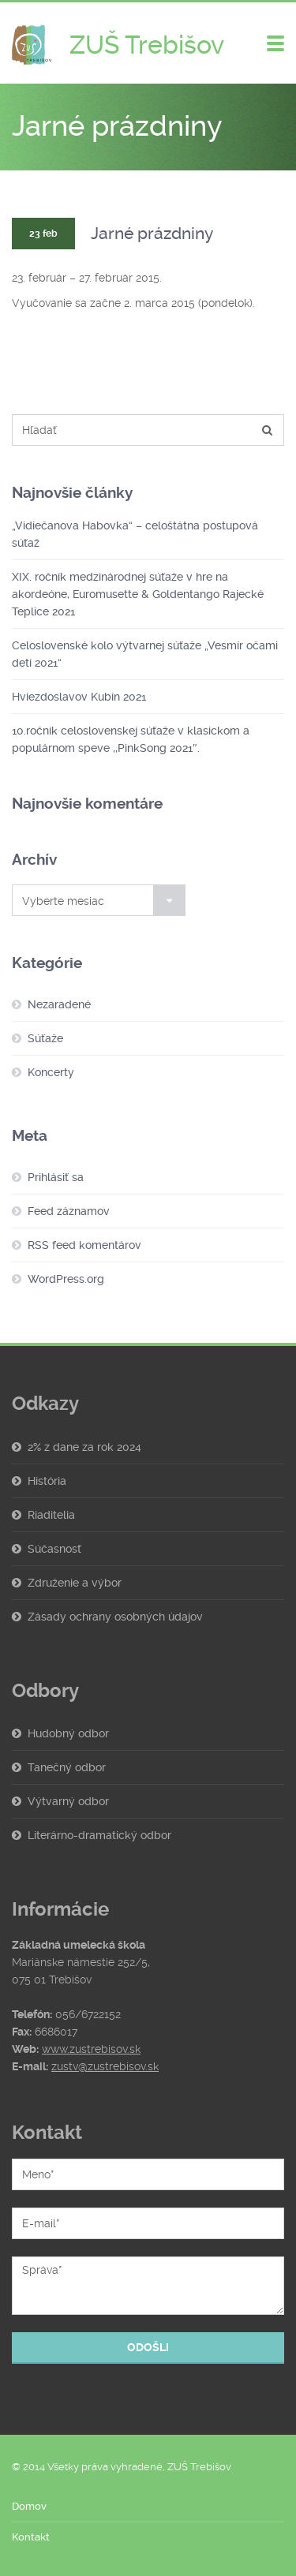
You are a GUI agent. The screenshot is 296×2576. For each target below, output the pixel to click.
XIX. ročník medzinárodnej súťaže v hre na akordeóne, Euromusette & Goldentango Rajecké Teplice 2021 (138, 594)
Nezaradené (59, 1004)
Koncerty (51, 1072)
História (47, 1481)
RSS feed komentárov (84, 1245)
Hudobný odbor (68, 1733)
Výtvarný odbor (68, 1801)
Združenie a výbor (75, 1582)
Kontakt (31, 2537)
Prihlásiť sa (56, 1177)
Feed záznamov (69, 1211)
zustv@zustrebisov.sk (105, 2066)
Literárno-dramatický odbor (99, 1835)
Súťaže (45, 1038)
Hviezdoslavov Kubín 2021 (79, 696)
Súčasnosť (54, 1548)
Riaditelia (51, 1515)
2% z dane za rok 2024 (84, 1447)
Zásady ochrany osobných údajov (115, 1616)
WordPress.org (66, 1279)
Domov (29, 2506)
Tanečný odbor (67, 1767)
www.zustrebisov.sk (91, 2049)
